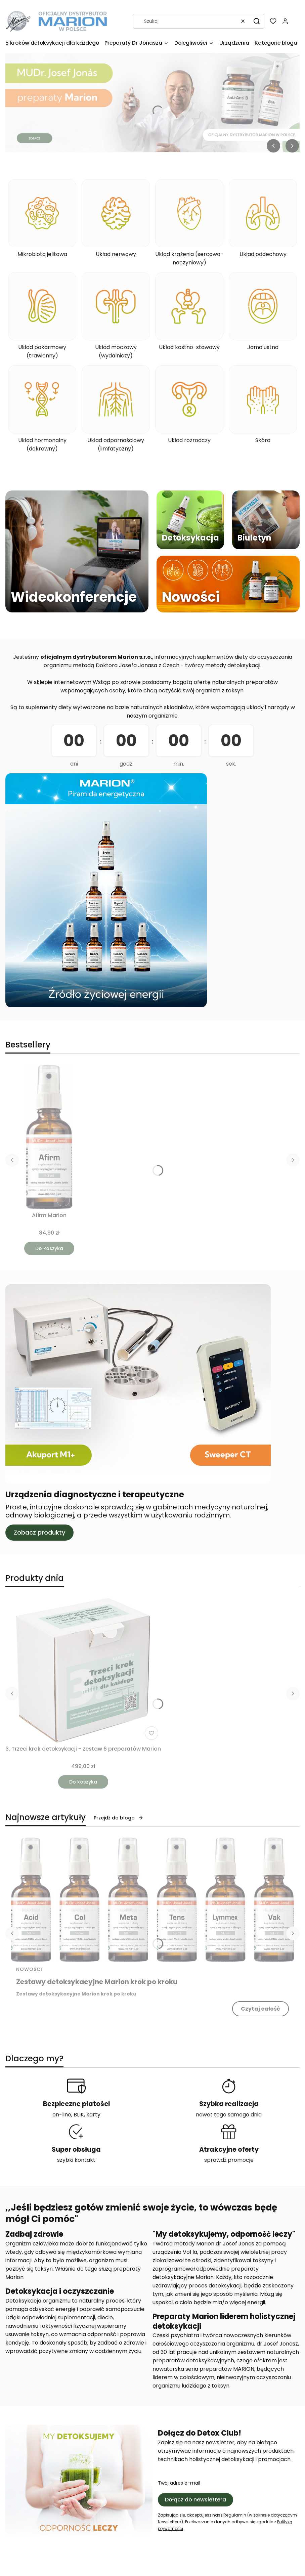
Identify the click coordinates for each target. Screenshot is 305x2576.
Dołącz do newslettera (195, 2499)
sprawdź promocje (229, 2160)
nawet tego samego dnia (229, 2114)
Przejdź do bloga (118, 1817)
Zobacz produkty (39, 1532)
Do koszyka (49, 1248)
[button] (257, 21)
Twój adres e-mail (179, 2483)
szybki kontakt (76, 2160)
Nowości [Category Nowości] (29, 1969)
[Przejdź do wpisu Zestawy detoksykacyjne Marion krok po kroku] (152, 1899)
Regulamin (234, 2515)
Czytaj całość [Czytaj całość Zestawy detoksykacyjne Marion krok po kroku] (260, 2009)
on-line (61, 2114)
